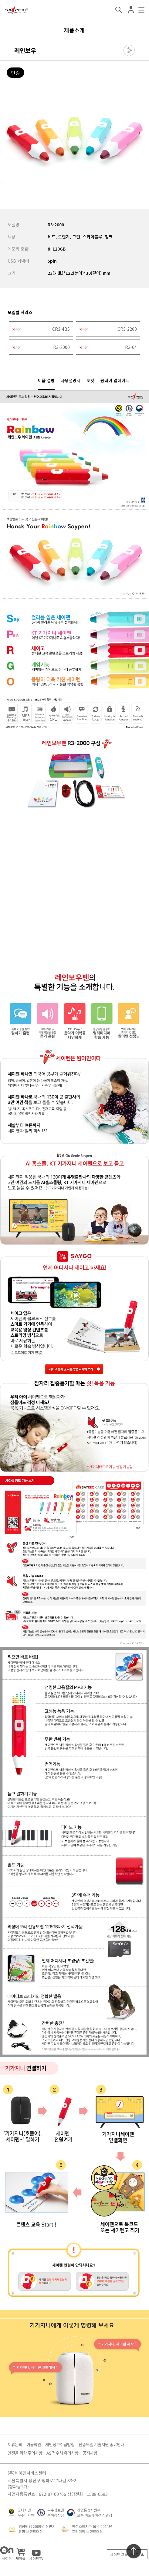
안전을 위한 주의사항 (25, 2453)
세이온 (7, 2553)
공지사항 (90, 2453)
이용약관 (33, 2444)
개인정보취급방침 (59, 2444)
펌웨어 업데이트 (114, 380)
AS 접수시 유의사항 (62, 2453)
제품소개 (74, 30)
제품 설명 (46, 380)
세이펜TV (36, 2553)
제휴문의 (15, 2444)
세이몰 (20, 2553)
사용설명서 (70, 380)
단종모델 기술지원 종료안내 (101, 2444)
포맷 (90, 380)
